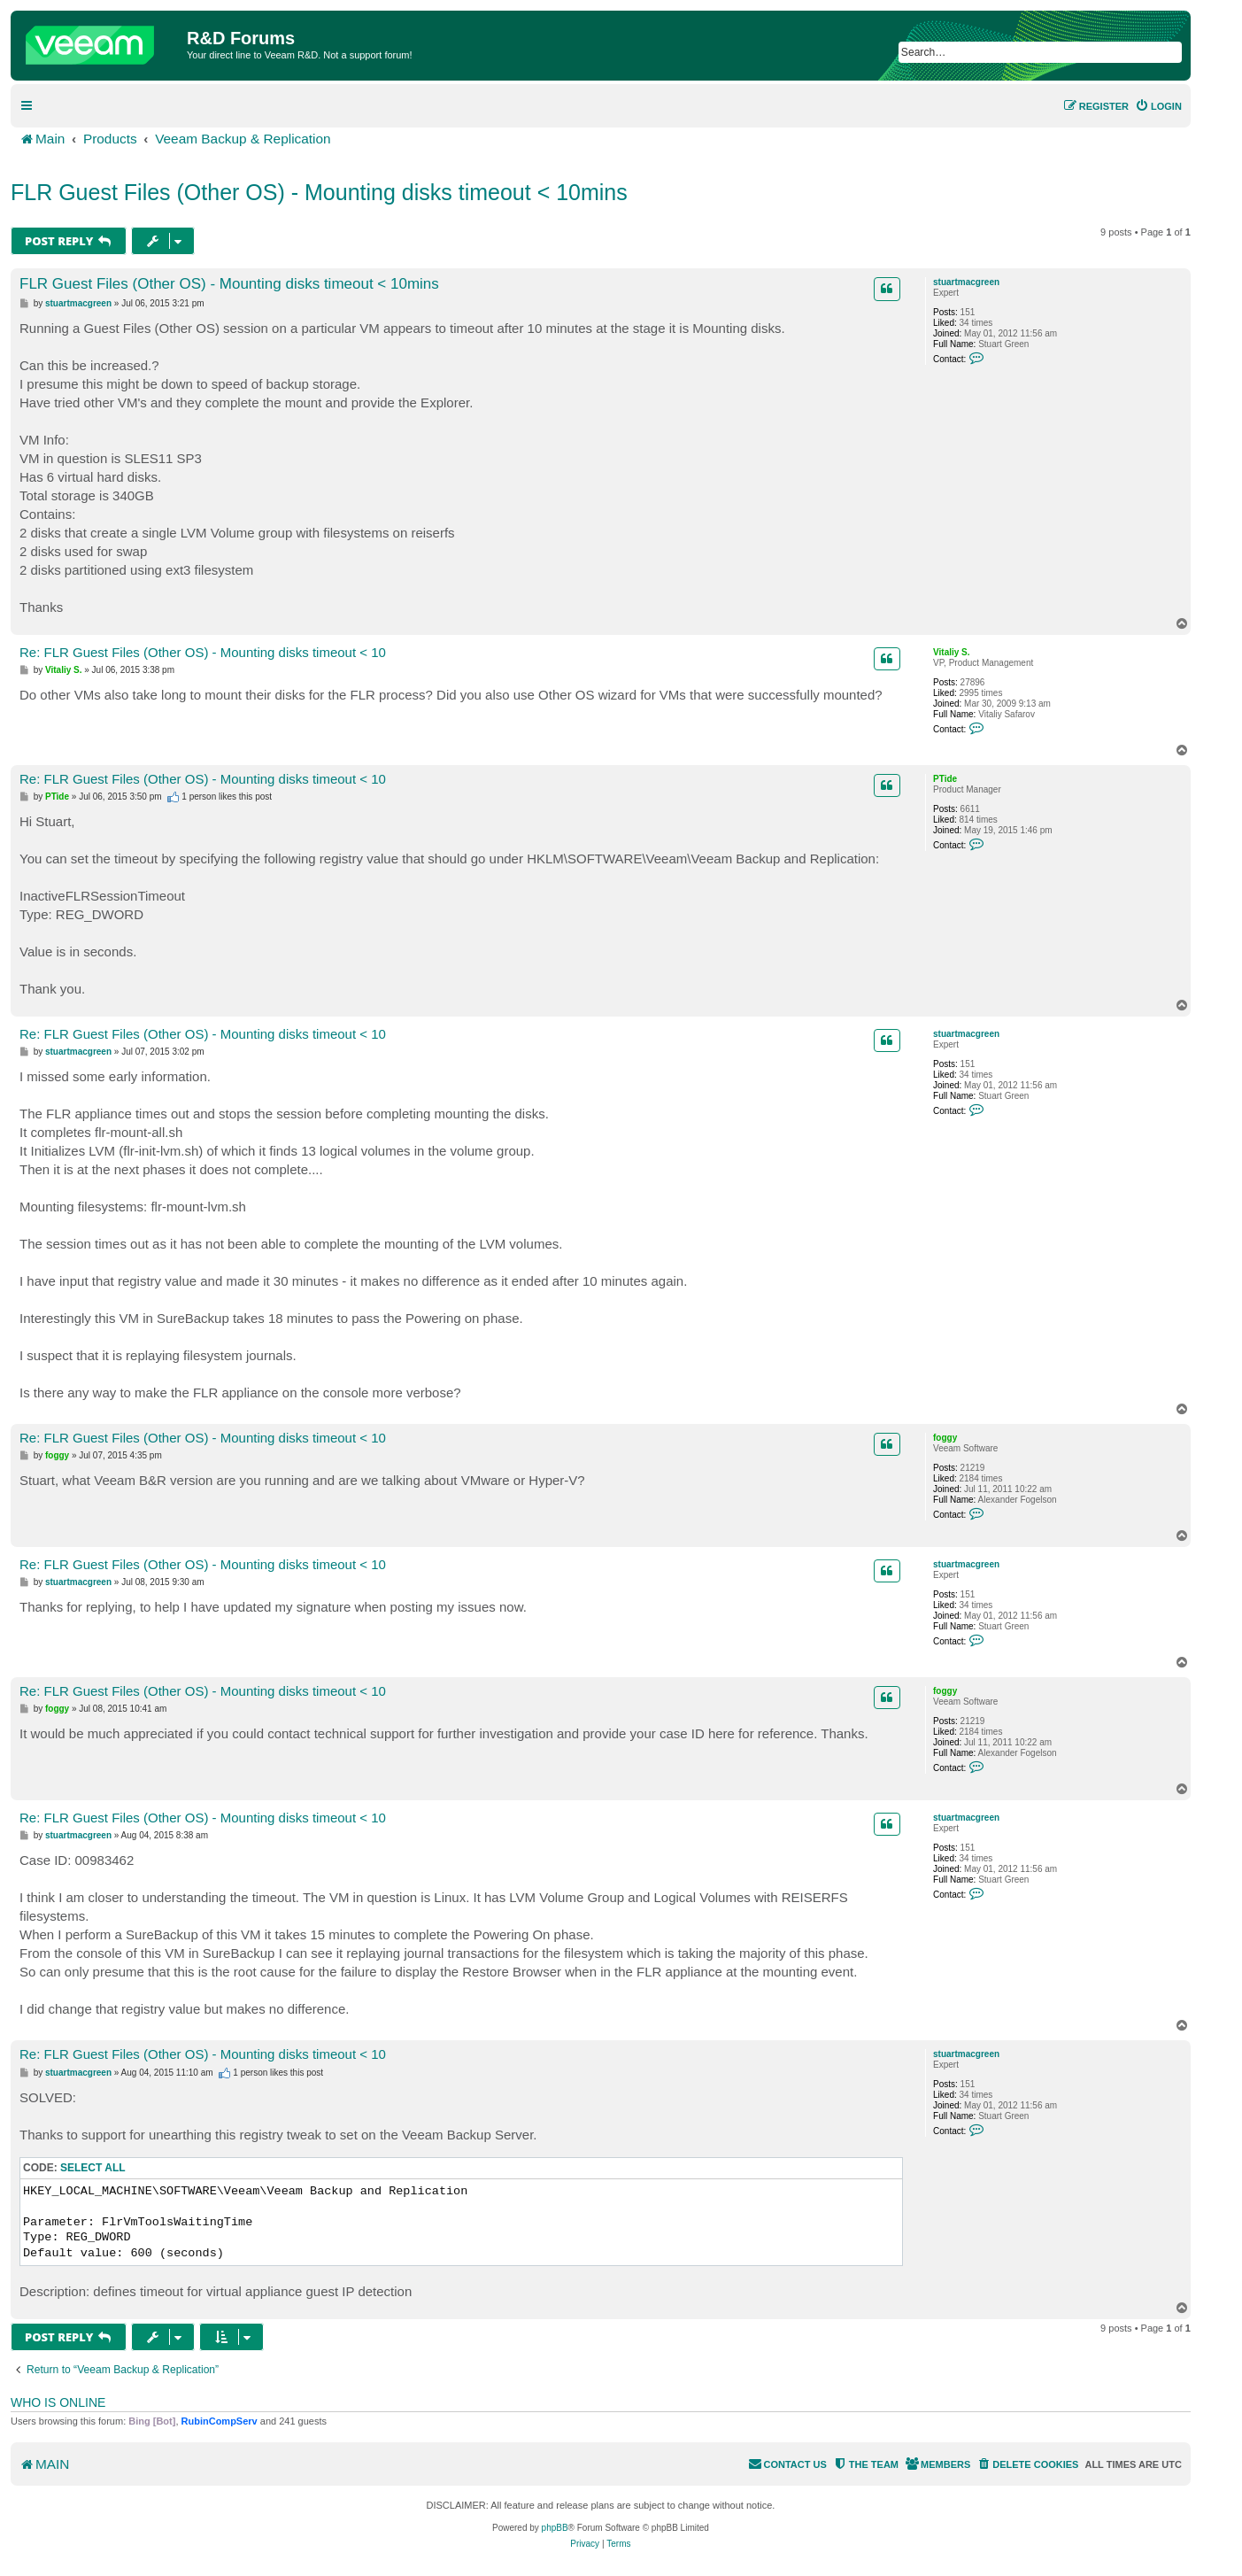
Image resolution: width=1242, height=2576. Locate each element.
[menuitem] (1158, 106)
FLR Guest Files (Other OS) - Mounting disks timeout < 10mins (319, 192)
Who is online (58, 2402)
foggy (945, 1438)
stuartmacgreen (966, 282)
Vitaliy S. (951, 652)
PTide (945, 779)
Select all (93, 2168)
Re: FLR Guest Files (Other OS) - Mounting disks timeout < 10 (202, 652)
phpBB (555, 2528)
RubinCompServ (219, 2421)
